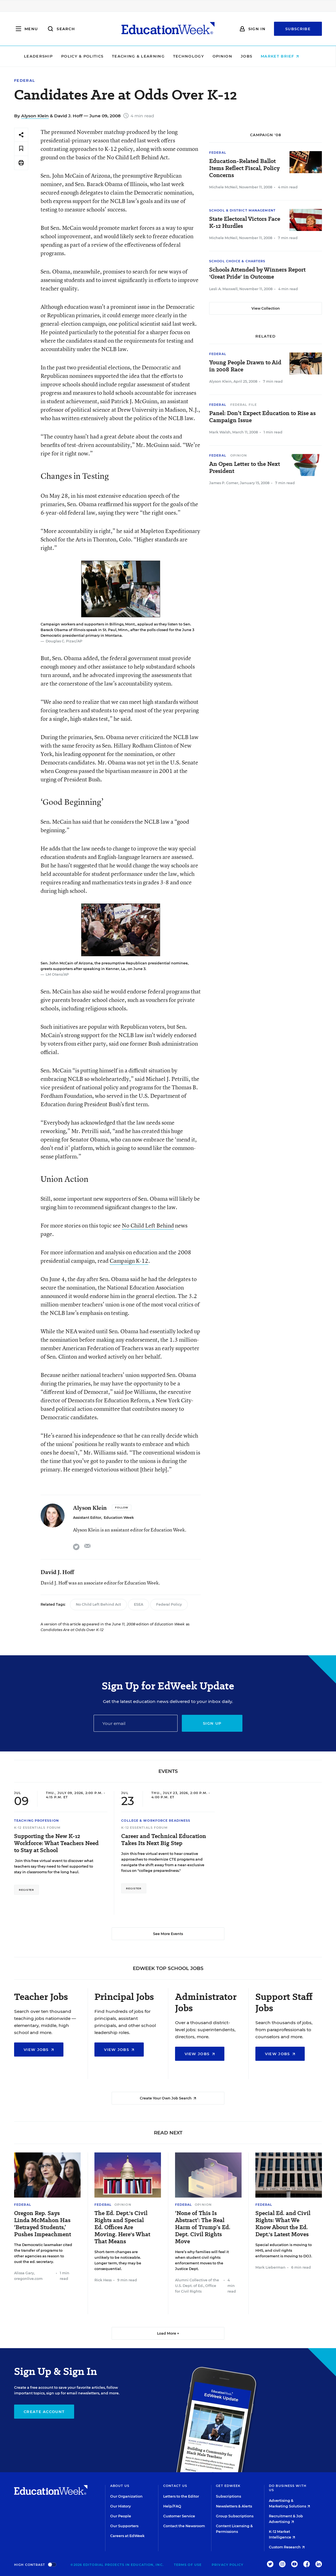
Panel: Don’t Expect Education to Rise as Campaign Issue (262, 417)
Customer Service (179, 2516)
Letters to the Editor (181, 2496)
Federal (24, 80)
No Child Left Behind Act (98, 1604)
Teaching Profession (36, 1821)
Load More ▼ (168, 2333)
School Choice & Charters (237, 261)
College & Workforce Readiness (155, 1821)
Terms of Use (188, 2565)
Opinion (229, 56)
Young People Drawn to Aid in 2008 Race (245, 366)
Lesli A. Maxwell (223, 289)
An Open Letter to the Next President (244, 467)
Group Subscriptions (234, 2516)
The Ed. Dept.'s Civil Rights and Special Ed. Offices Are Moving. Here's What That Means (122, 2227)
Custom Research (287, 2547)
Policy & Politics (89, 56)
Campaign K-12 (129, 1260)
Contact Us (175, 2486)
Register (26, 1889)
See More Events (168, 1934)
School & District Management (242, 210)
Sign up (212, 1723)
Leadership (44, 56)
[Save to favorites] (21, 149)
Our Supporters (124, 2526)
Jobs (253, 56)
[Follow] (121, 1507)
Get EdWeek (228, 2486)
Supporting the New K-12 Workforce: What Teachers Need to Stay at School (56, 1843)
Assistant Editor (87, 1517)
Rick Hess (103, 2280)
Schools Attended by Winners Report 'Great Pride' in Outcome (257, 273)
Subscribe (298, 29)
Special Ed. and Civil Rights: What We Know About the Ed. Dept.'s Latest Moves (282, 2224)
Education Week (119, 1517)
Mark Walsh (220, 432)
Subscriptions (228, 2496)
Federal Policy (169, 1604)
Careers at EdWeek (127, 2536)
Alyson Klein (35, 115)
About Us (120, 2486)
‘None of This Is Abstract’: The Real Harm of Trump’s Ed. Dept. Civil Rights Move (202, 2227)
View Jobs (39, 2049)
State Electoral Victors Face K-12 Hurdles (244, 222)
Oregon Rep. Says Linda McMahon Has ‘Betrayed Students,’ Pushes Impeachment (42, 2224)
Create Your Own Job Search (168, 2098)
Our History (120, 2506)
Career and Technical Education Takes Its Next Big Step (163, 1840)
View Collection (265, 308)
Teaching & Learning (145, 56)
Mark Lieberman (270, 2267)
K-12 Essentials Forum (37, 1828)
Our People (120, 2516)
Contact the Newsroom (184, 2526)
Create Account (44, 2411)
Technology (195, 56)
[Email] (136, 1723)
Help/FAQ (172, 2506)
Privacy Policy (227, 2565)
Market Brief (287, 56)
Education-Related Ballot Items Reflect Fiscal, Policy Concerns (244, 168)
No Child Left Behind (148, 1225)
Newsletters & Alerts (234, 2506)
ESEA (138, 1604)
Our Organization (126, 2496)
